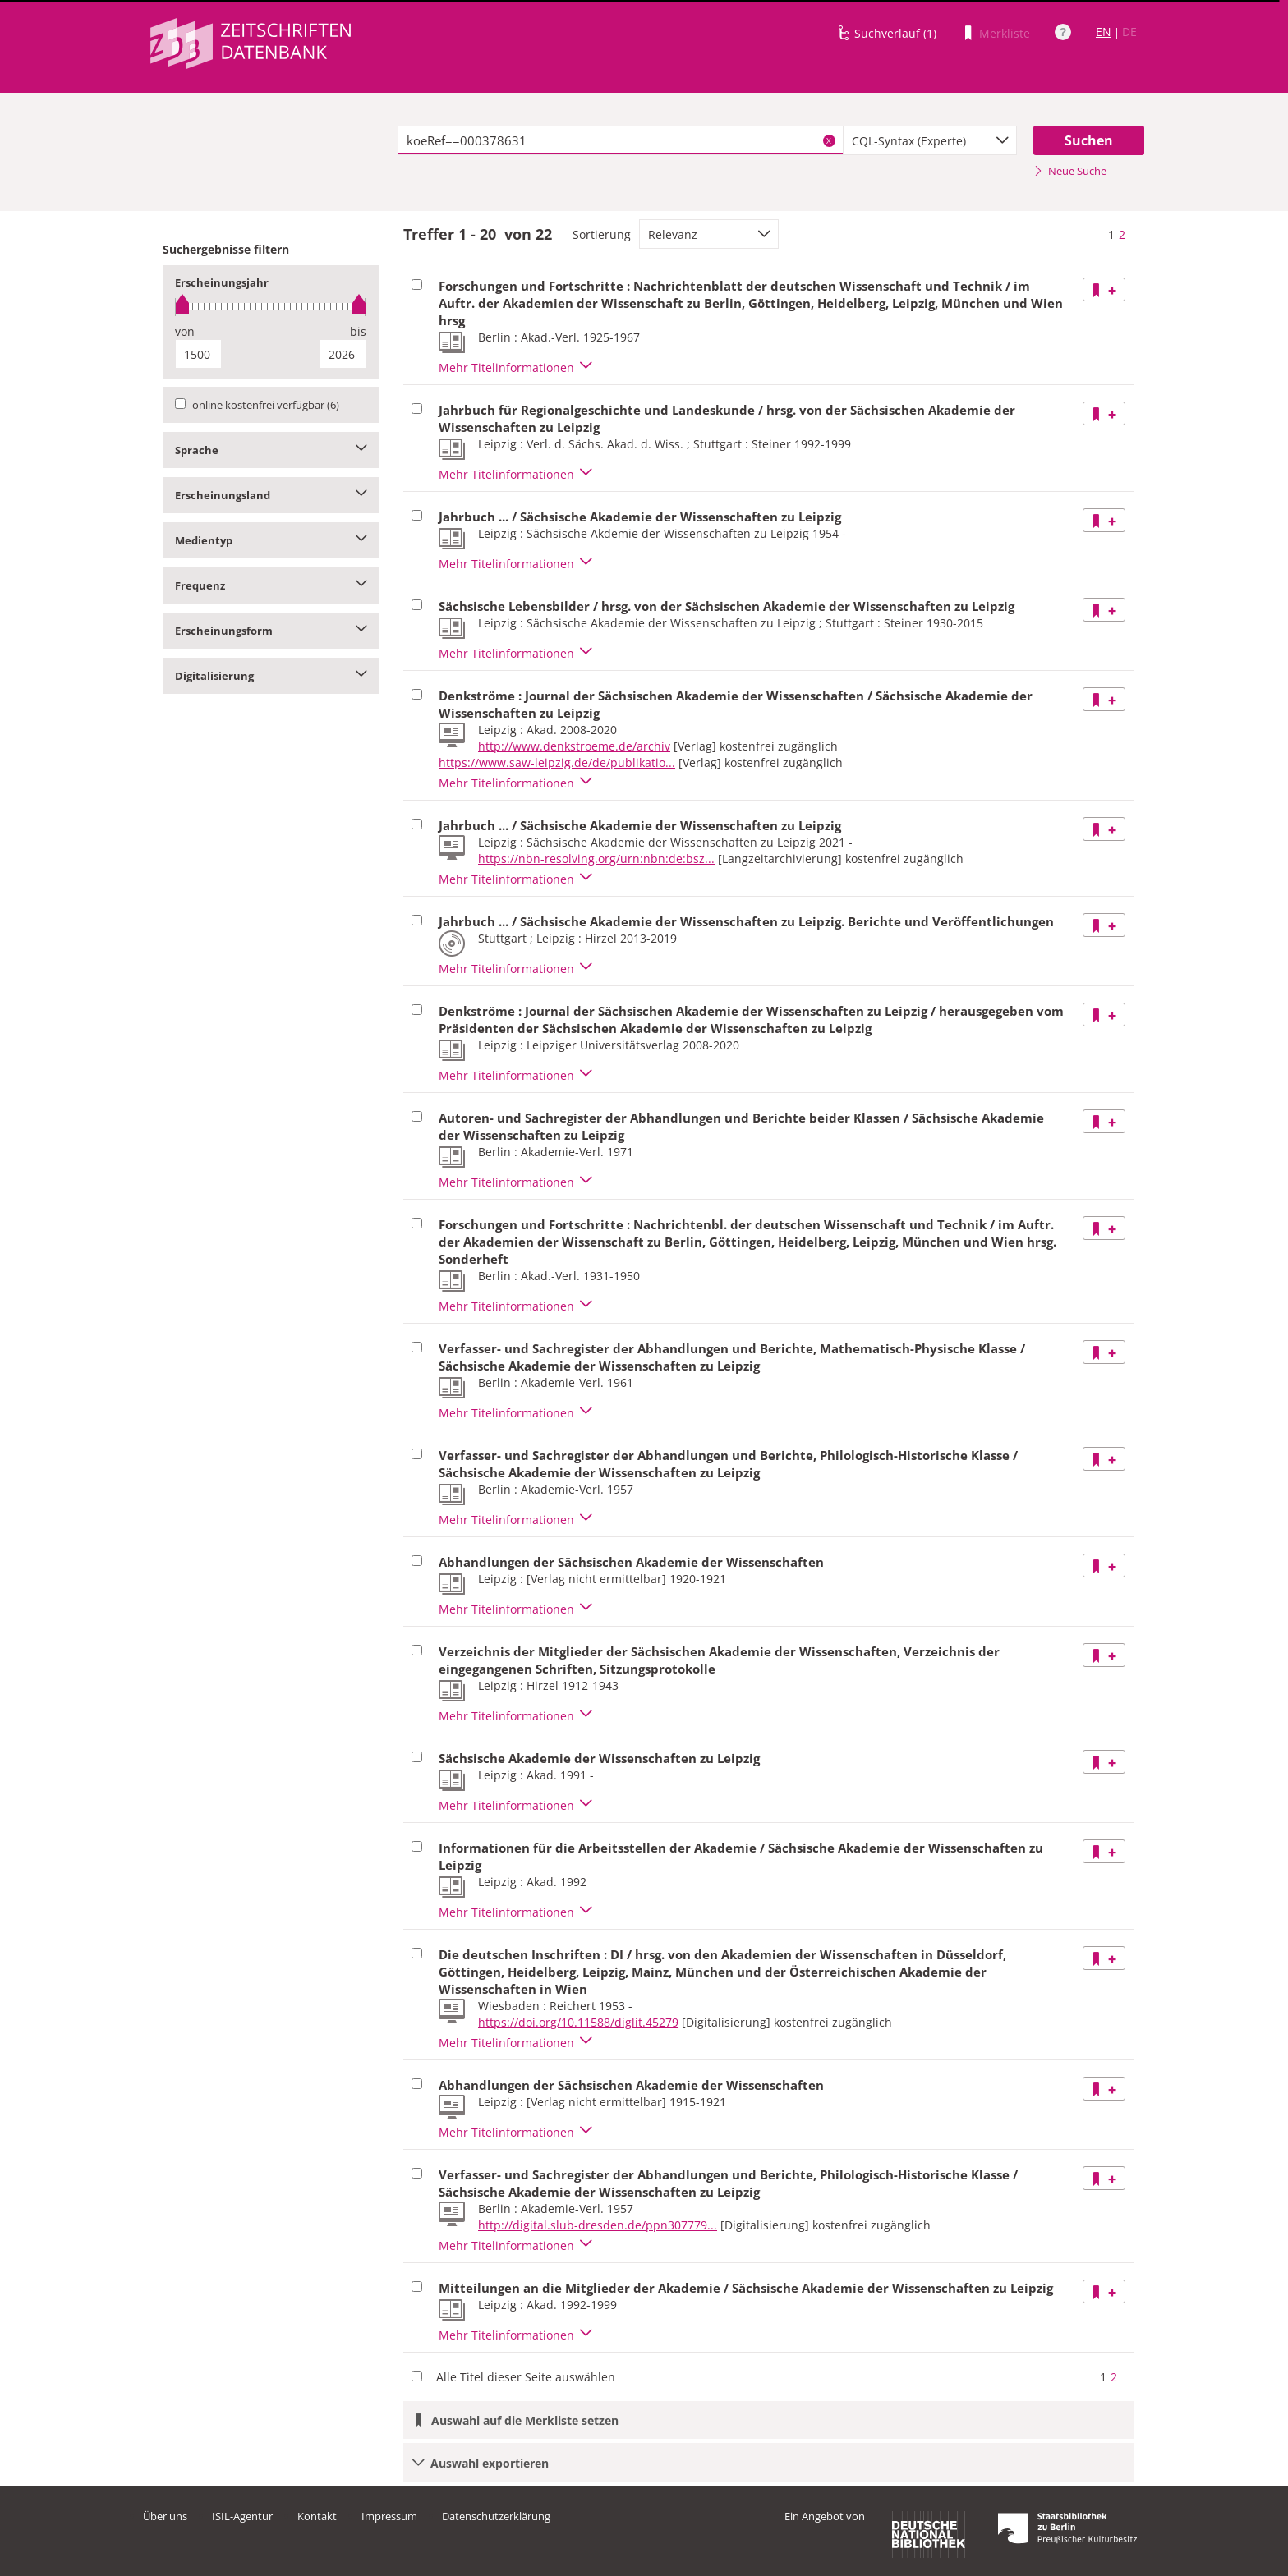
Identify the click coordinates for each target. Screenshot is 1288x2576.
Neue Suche (1069, 170)
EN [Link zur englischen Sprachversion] (1103, 31)
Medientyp (270, 540)
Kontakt (317, 2516)
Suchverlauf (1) (895, 33)
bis (358, 331)
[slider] (270, 306)
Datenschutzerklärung (496, 2516)
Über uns (165, 2516)
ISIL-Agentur (242, 2516)
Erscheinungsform (270, 630)
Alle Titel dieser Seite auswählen (525, 2377)
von (185, 331)
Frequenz (270, 585)
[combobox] (930, 140)
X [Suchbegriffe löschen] (828, 140)
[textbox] (621, 140)
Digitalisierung (270, 675)
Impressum (389, 2516)
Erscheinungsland (270, 495)
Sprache (270, 450)
